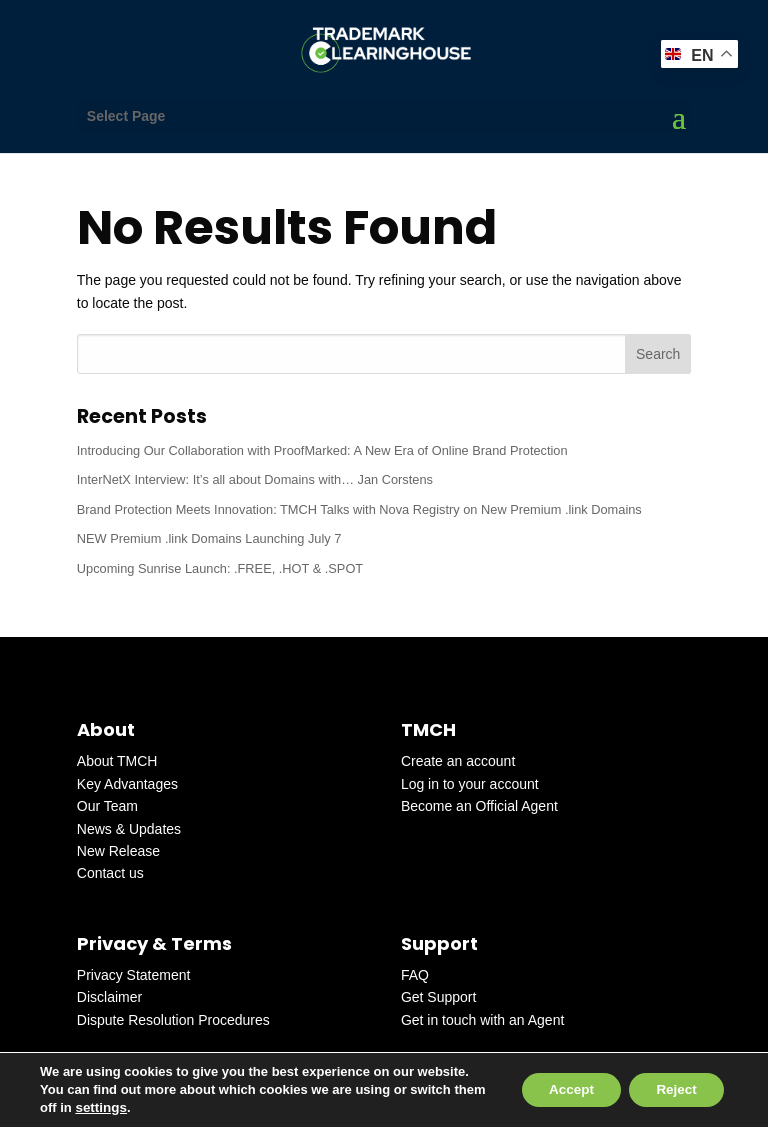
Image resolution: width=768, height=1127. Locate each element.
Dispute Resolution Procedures (173, 1020)
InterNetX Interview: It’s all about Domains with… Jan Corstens (255, 479)
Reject (673, 1090)
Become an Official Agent (479, 806)
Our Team (107, 806)
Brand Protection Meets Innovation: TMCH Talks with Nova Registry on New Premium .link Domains (359, 509)
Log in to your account (470, 784)
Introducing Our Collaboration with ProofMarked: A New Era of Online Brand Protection (322, 450)
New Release (118, 851)
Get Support (439, 997)
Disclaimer (109, 997)
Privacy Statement (134, 975)
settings (135, 1107)
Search (658, 354)
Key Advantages (127, 784)
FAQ (415, 975)
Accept (560, 1090)
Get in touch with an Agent (482, 1020)
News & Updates (129, 829)
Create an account (458, 761)
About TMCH (117, 761)
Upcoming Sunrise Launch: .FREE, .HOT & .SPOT (220, 568)
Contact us (110, 873)
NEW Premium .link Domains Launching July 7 (209, 538)
